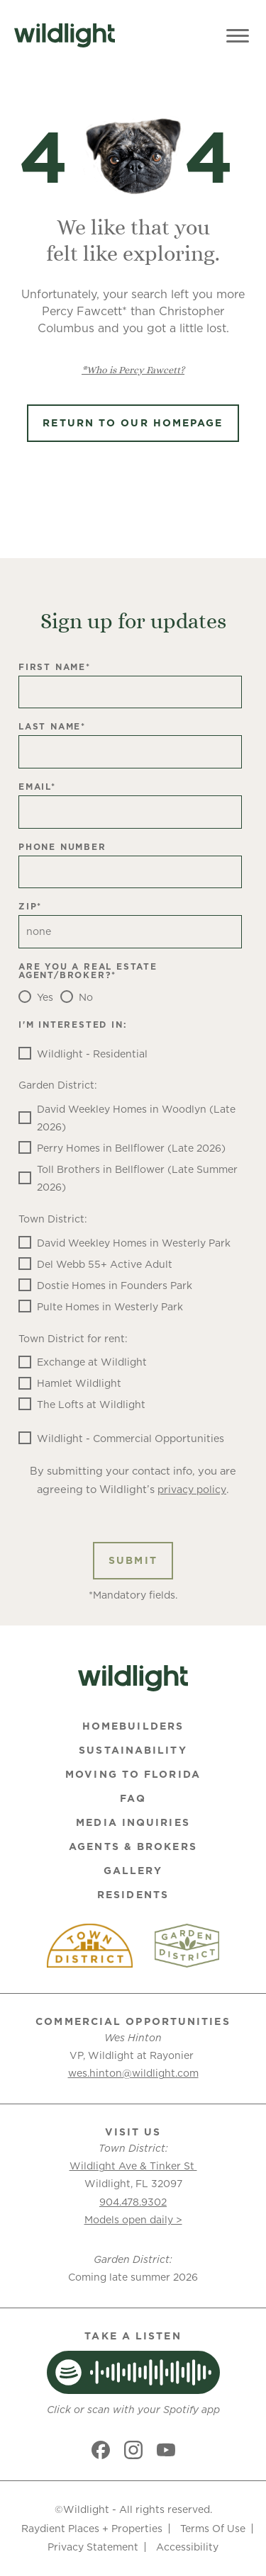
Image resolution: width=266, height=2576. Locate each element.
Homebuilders (133, 1726)
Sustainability (133, 1750)
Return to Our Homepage (133, 423)
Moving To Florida (133, 1774)
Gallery (133, 1870)
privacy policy (191, 1489)
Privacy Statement (93, 2547)
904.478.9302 (133, 2202)
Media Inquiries (133, 1822)
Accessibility (187, 2547)
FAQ (132, 1798)
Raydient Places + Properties (91, 2528)
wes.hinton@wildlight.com (133, 2073)
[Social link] (101, 2450)
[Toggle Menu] (237, 35)
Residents (133, 1895)
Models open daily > (133, 2220)
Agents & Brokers (133, 1846)
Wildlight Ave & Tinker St (133, 2166)
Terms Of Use (212, 2528)
